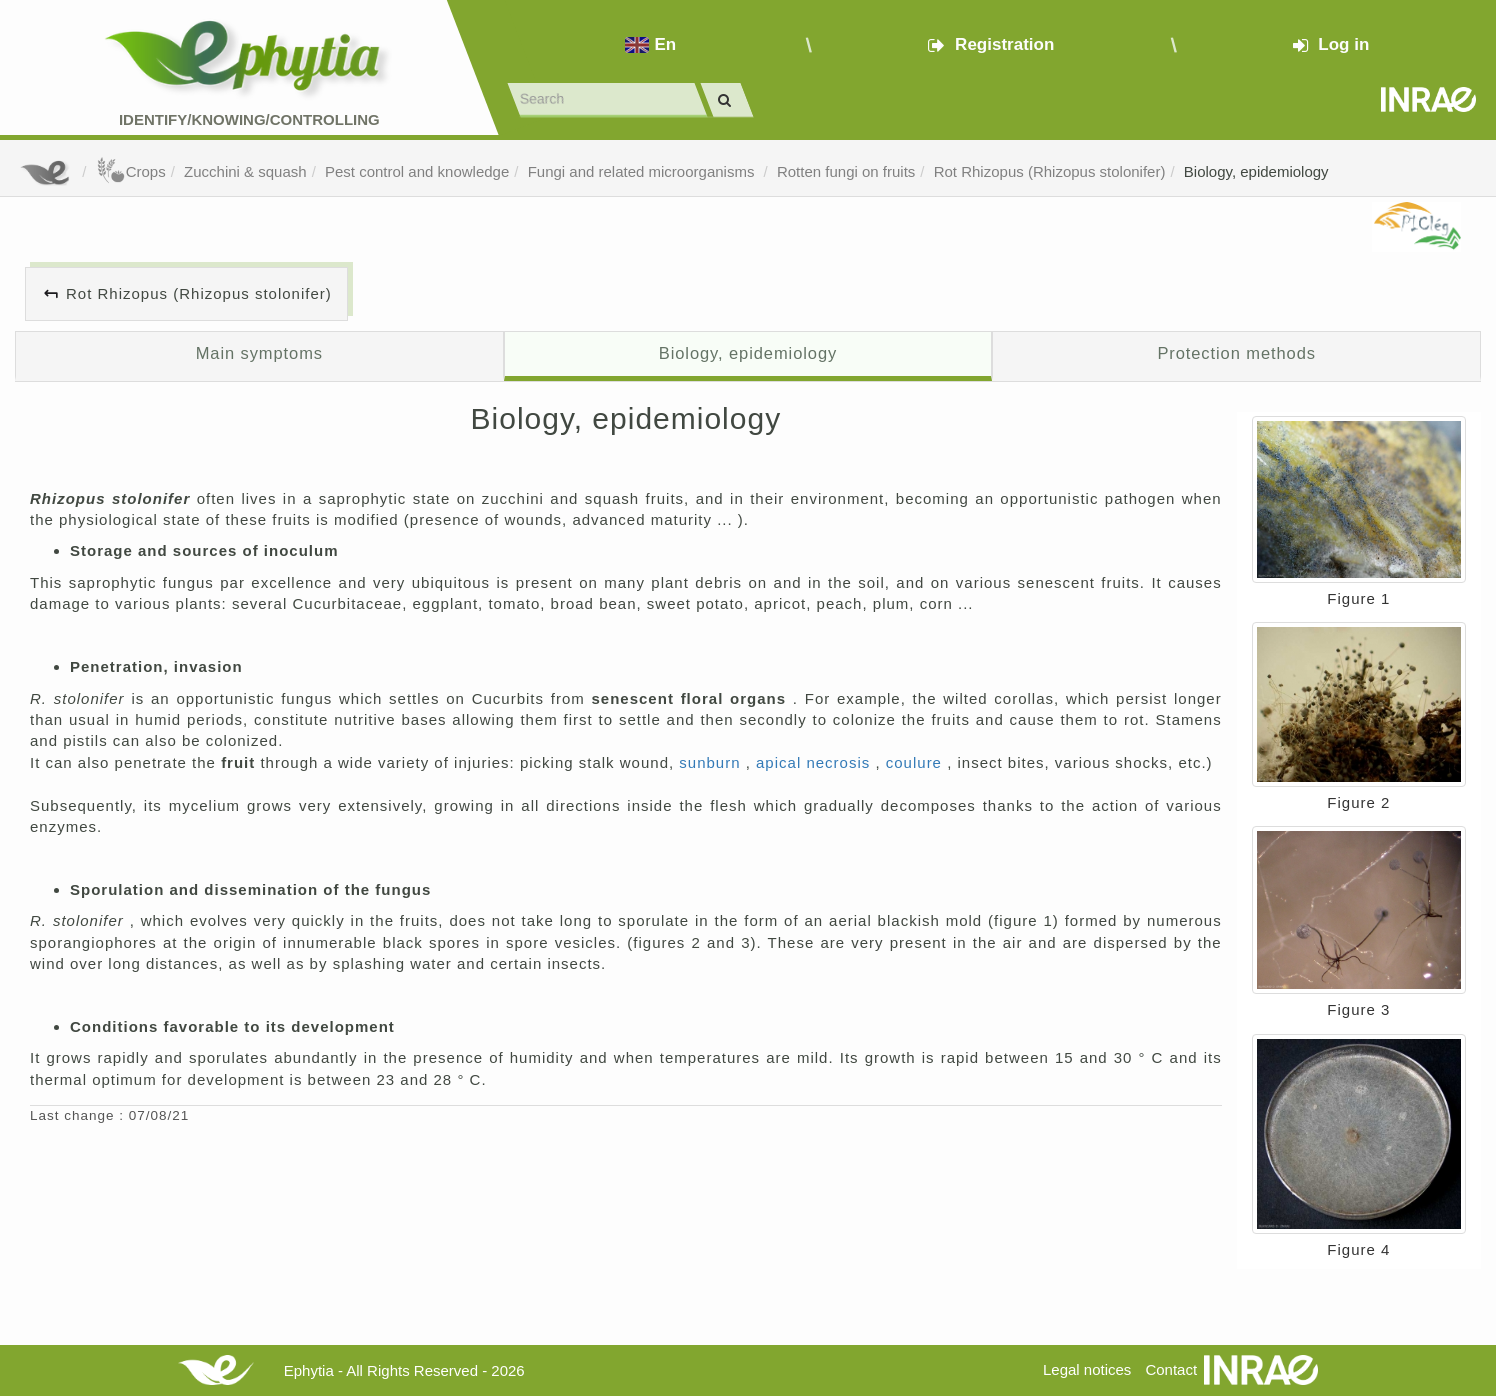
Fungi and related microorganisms (643, 171)
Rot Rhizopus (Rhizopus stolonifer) (1050, 171)
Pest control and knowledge (417, 171)
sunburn (712, 762)
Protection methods (1236, 353)
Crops (131, 171)
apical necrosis (815, 762)
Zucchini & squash (245, 171)
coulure (916, 762)
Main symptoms (259, 353)
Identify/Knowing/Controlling (249, 119)
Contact (1171, 1369)
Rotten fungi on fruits (846, 171)
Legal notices (1087, 1369)
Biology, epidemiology (1256, 171)
